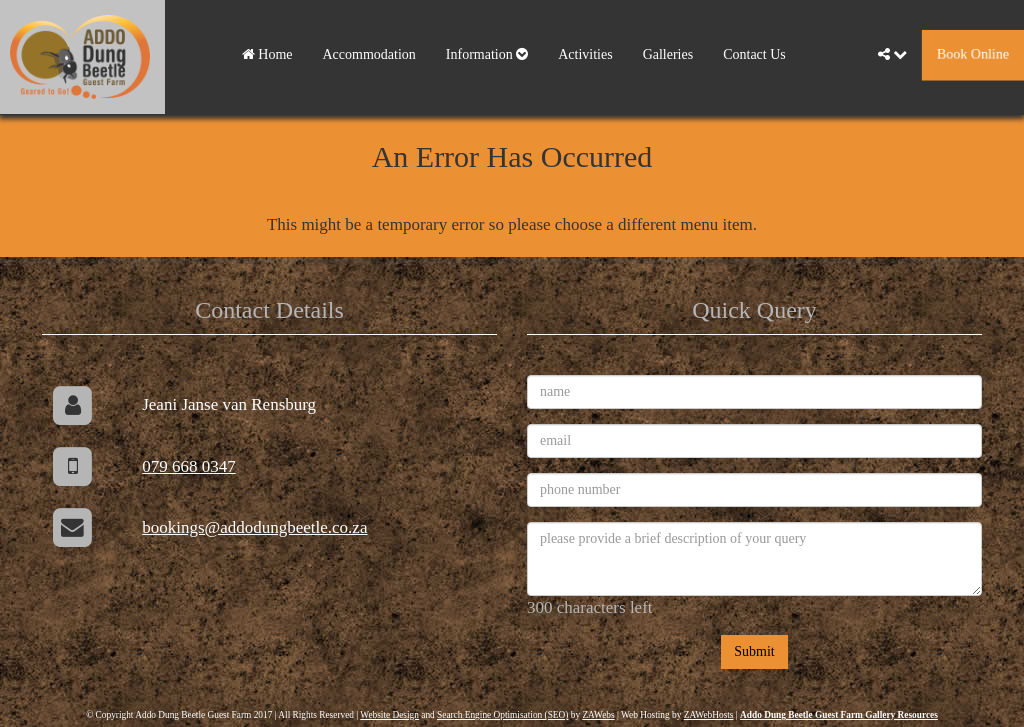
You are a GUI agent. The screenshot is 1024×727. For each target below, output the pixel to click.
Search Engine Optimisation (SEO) (502, 715)
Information (487, 54)
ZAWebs (598, 715)
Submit (754, 651)
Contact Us (754, 54)
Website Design (389, 715)
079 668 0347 (189, 466)
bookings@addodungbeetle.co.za (254, 527)
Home (267, 54)
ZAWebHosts (709, 715)
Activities (585, 54)
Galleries (668, 54)
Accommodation (369, 54)
